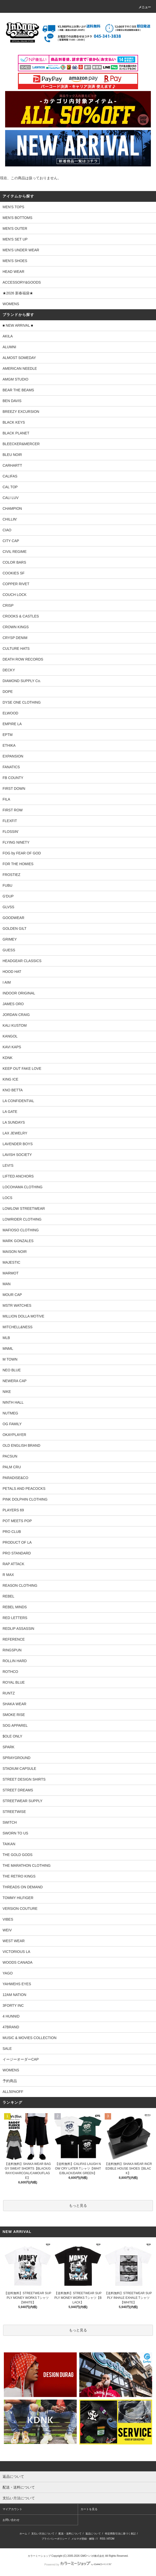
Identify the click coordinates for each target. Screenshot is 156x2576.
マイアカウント (12, 2509)
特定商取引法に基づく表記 (120, 2533)
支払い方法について (42, 2533)
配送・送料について (70, 2533)
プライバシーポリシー (54, 2538)
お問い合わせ (11, 2519)
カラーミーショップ (39, 2555)
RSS (102, 2538)
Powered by (78, 2564)
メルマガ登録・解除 (82, 2538)
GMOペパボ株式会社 (92, 2555)
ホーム (23, 2533)
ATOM (110, 2538)
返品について (93, 2533)
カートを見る (89, 2509)
